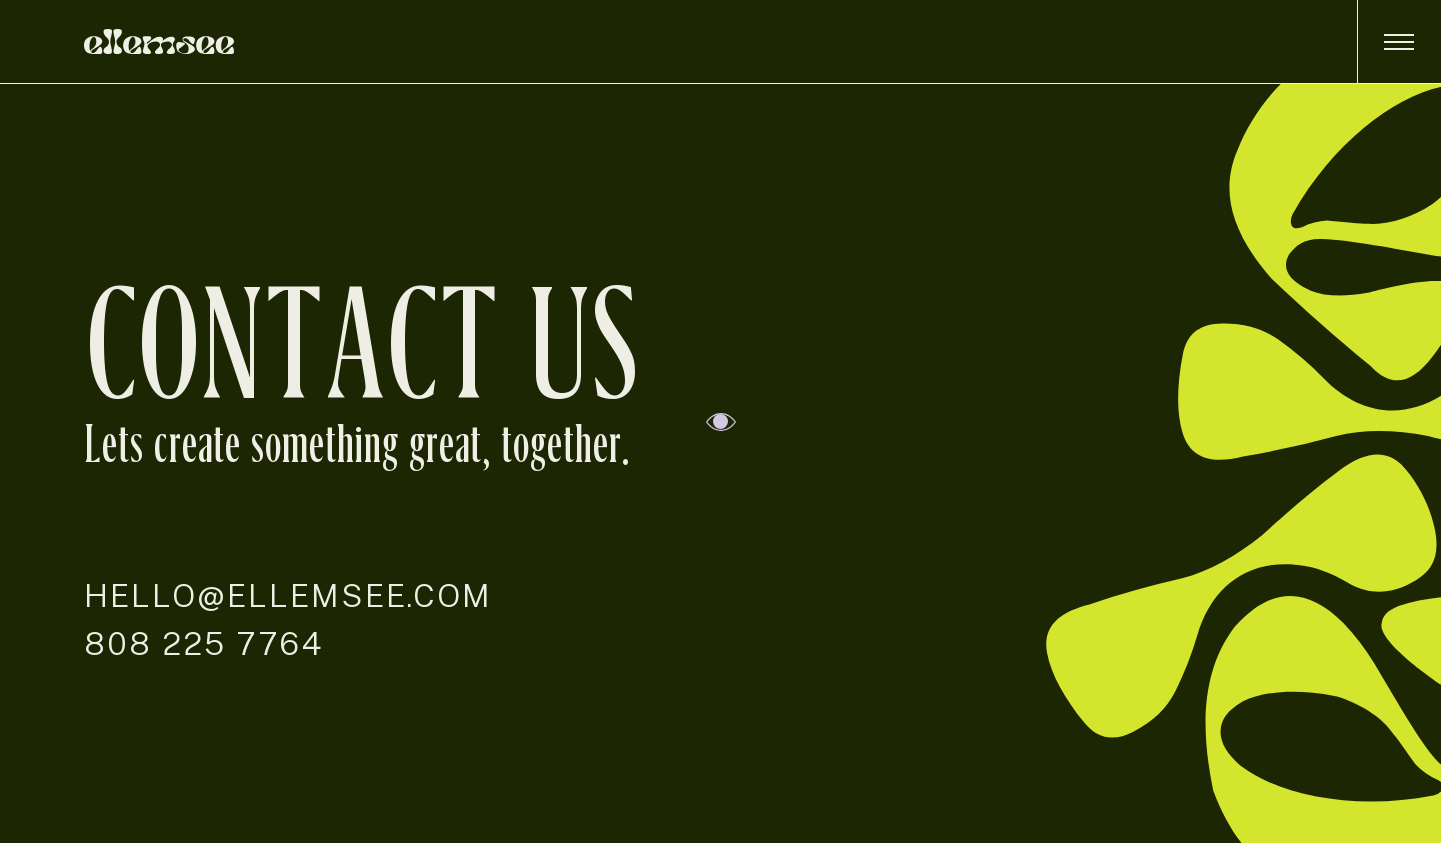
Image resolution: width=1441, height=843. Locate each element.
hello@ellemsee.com (288, 595)
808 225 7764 (204, 643)
